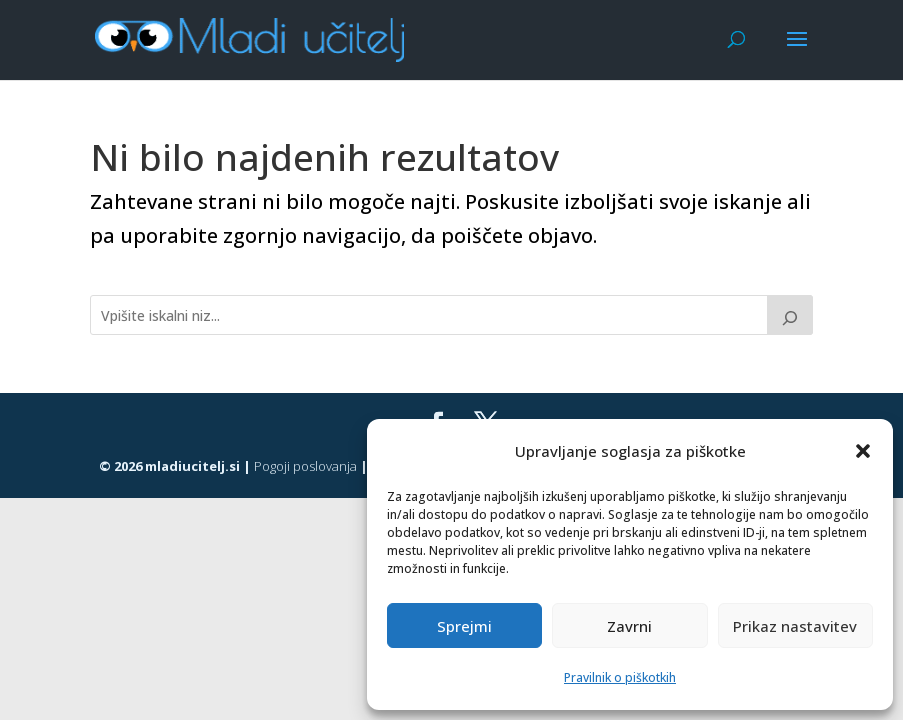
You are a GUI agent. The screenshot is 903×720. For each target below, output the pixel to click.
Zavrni (629, 626)
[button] (863, 451)
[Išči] (790, 315)
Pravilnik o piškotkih (620, 677)
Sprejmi (464, 626)
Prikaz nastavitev (795, 626)
